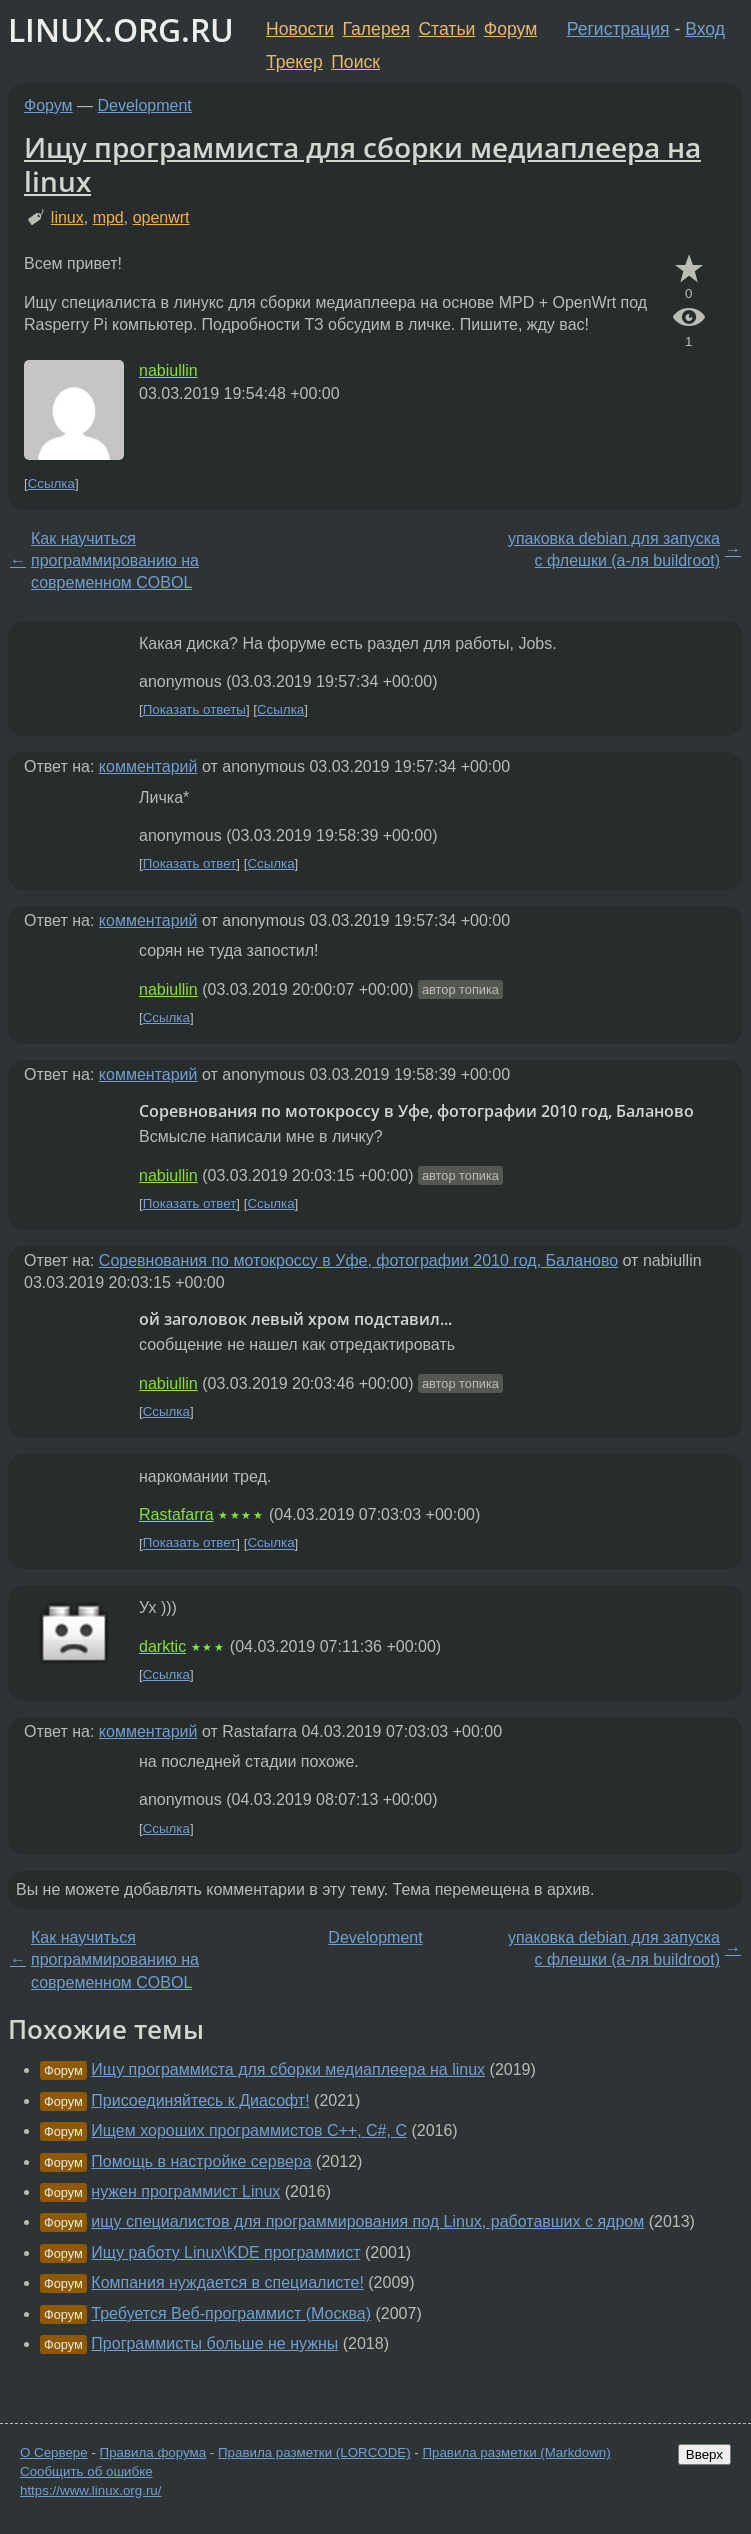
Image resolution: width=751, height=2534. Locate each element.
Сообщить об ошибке (86, 2471)
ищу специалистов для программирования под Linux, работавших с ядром (367, 2221)
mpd (108, 217)
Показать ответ (190, 863)
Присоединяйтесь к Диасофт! (200, 2100)
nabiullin (168, 370)
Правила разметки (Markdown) (516, 2452)
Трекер (294, 62)
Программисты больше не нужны (214, 2343)
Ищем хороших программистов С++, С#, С (249, 2130)
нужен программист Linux (185, 2191)
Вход (705, 29)
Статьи (446, 29)
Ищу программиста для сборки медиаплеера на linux (362, 164)
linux (67, 217)
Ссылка (51, 483)
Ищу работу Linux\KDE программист (225, 2252)
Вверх (704, 2454)
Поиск (355, 62)
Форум (510, 29)
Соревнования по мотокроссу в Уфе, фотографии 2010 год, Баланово (358, 1260)
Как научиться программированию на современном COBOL (115, 561)
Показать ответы (194, 709)
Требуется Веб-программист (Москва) (231, 2313)
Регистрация (618, 29)
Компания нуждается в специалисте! (227, 2282)
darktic (162, 1646)
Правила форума (153, 2452)
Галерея (376, 29)
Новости (300, 29)
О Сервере (54, 2452)
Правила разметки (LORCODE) (314, 2452)
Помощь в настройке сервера (201, 2161)
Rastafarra (176, 1514)
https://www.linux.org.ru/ (90, 2490)
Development (145, 105)
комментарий (148, 766)
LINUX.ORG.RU (121, 29)
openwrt (161, 217)
